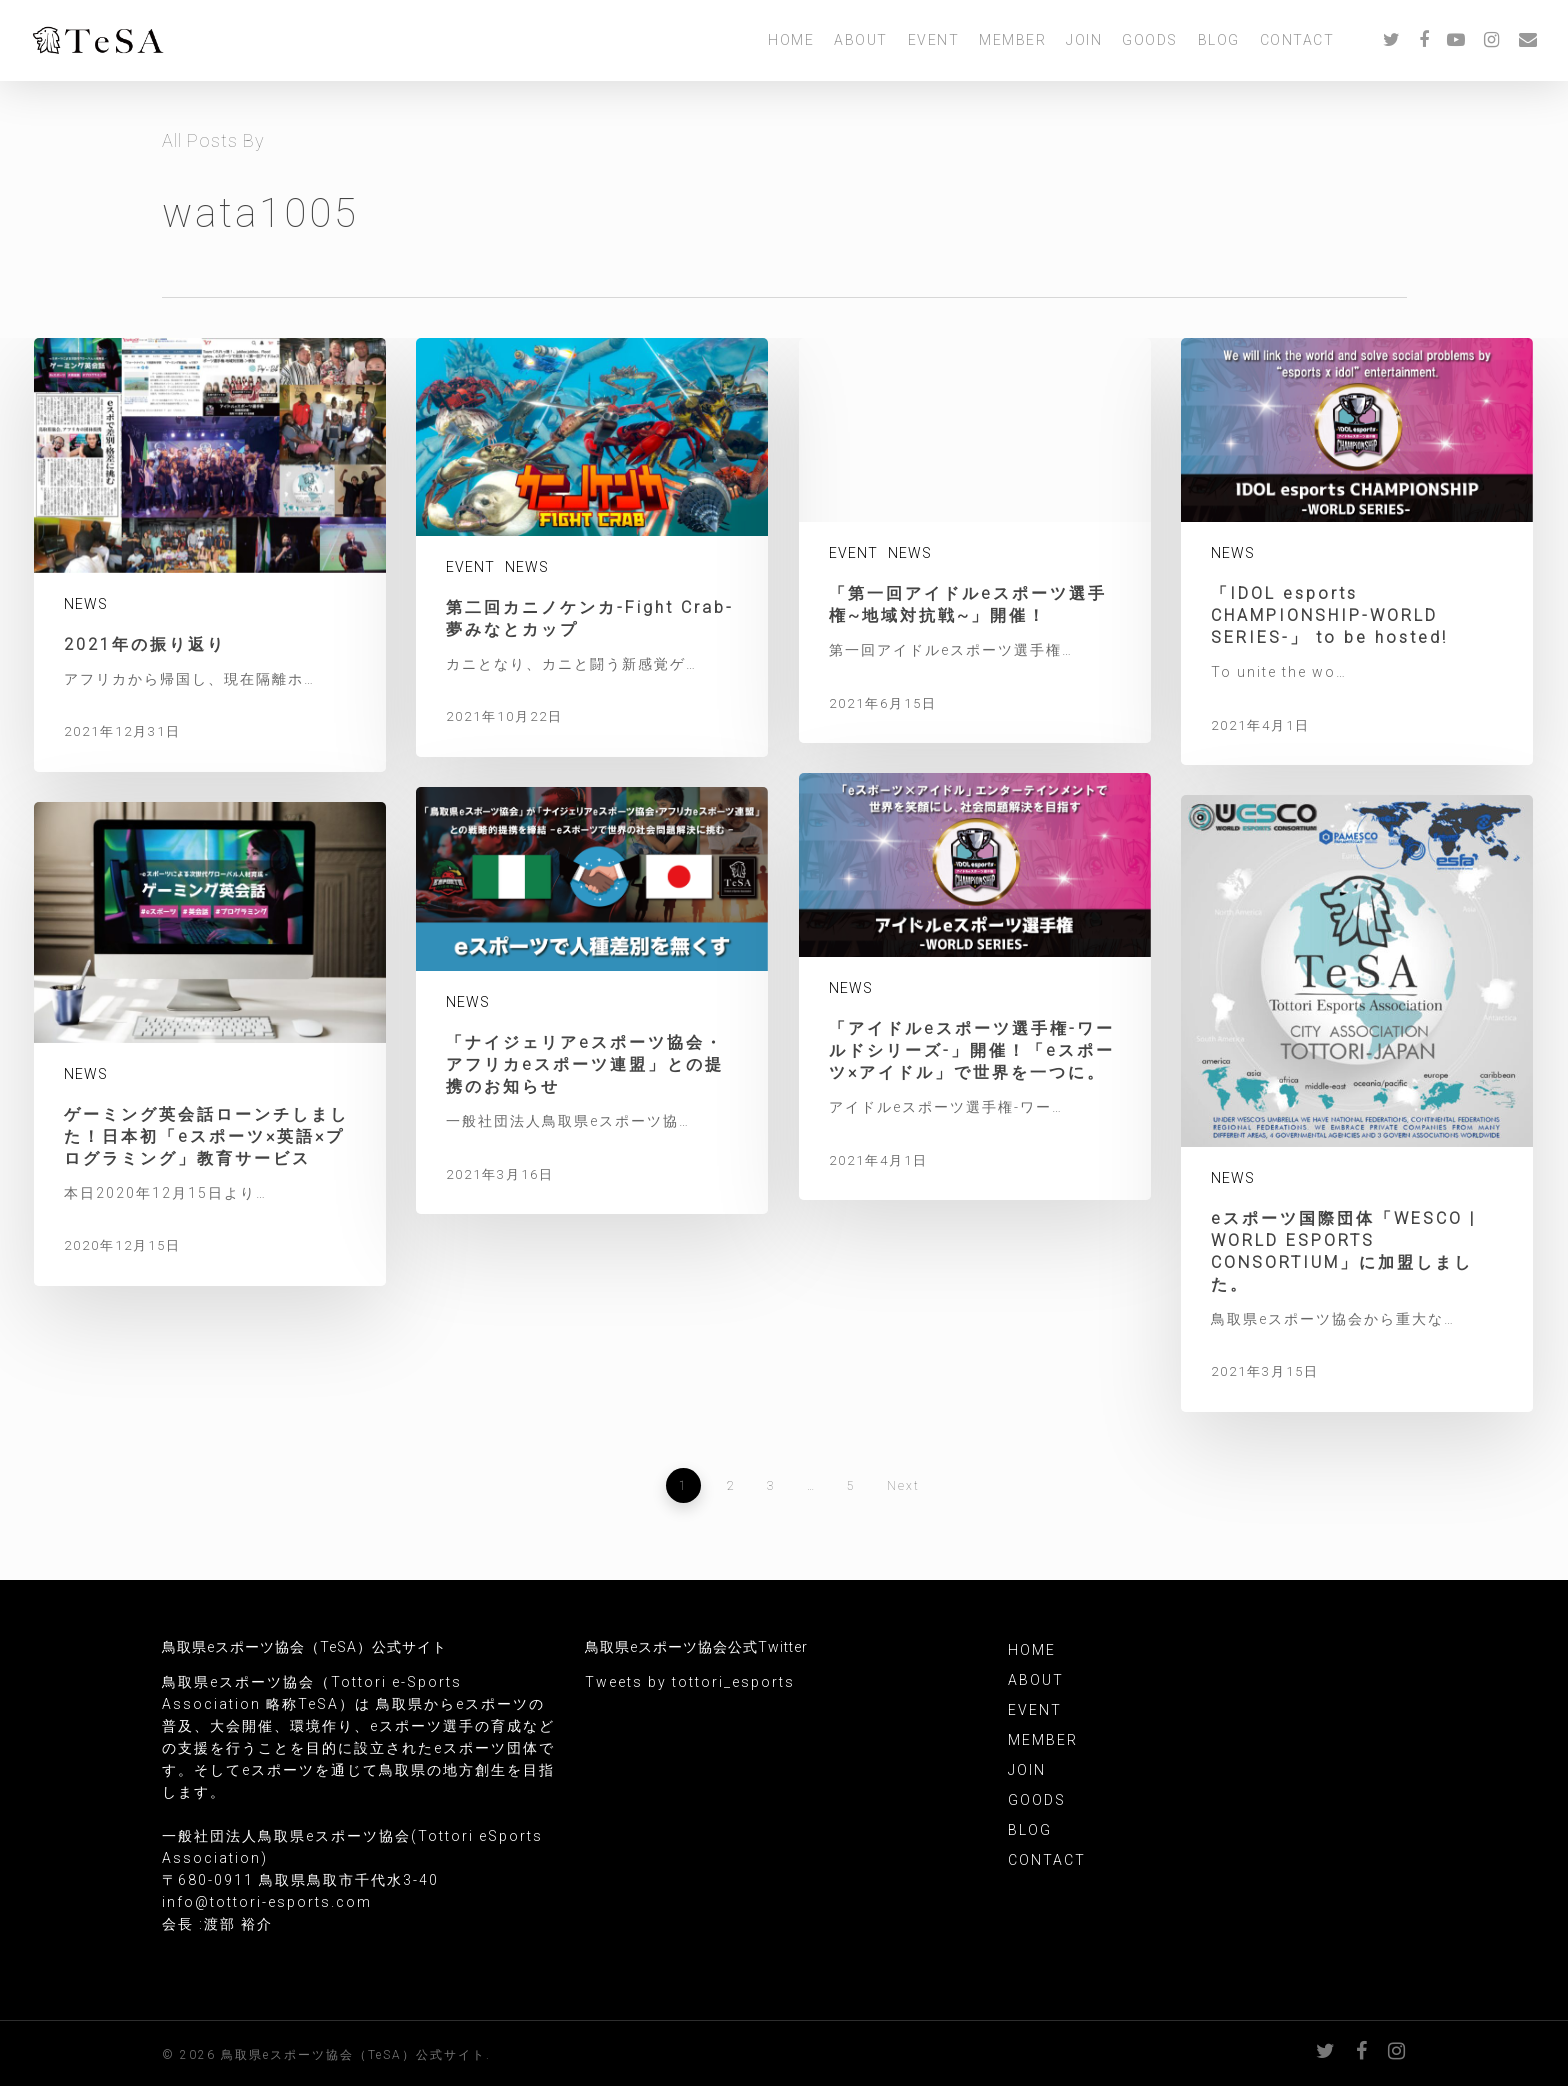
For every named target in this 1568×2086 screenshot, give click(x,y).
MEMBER (1012, 43)
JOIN (1084, 43)
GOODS (1150, 43)
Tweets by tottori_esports (690, 1682)
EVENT (934, 43)
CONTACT (1297, 43)
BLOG (1219, 43)
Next (903, 1486)
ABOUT (861, 43)
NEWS (86, 604)
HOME (791, 43)
